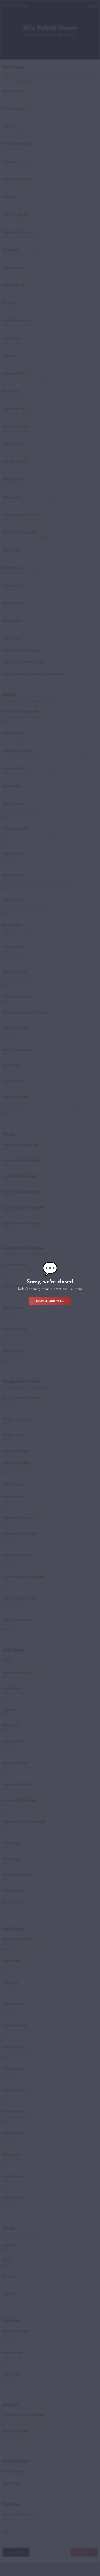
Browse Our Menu (50, 1301)
